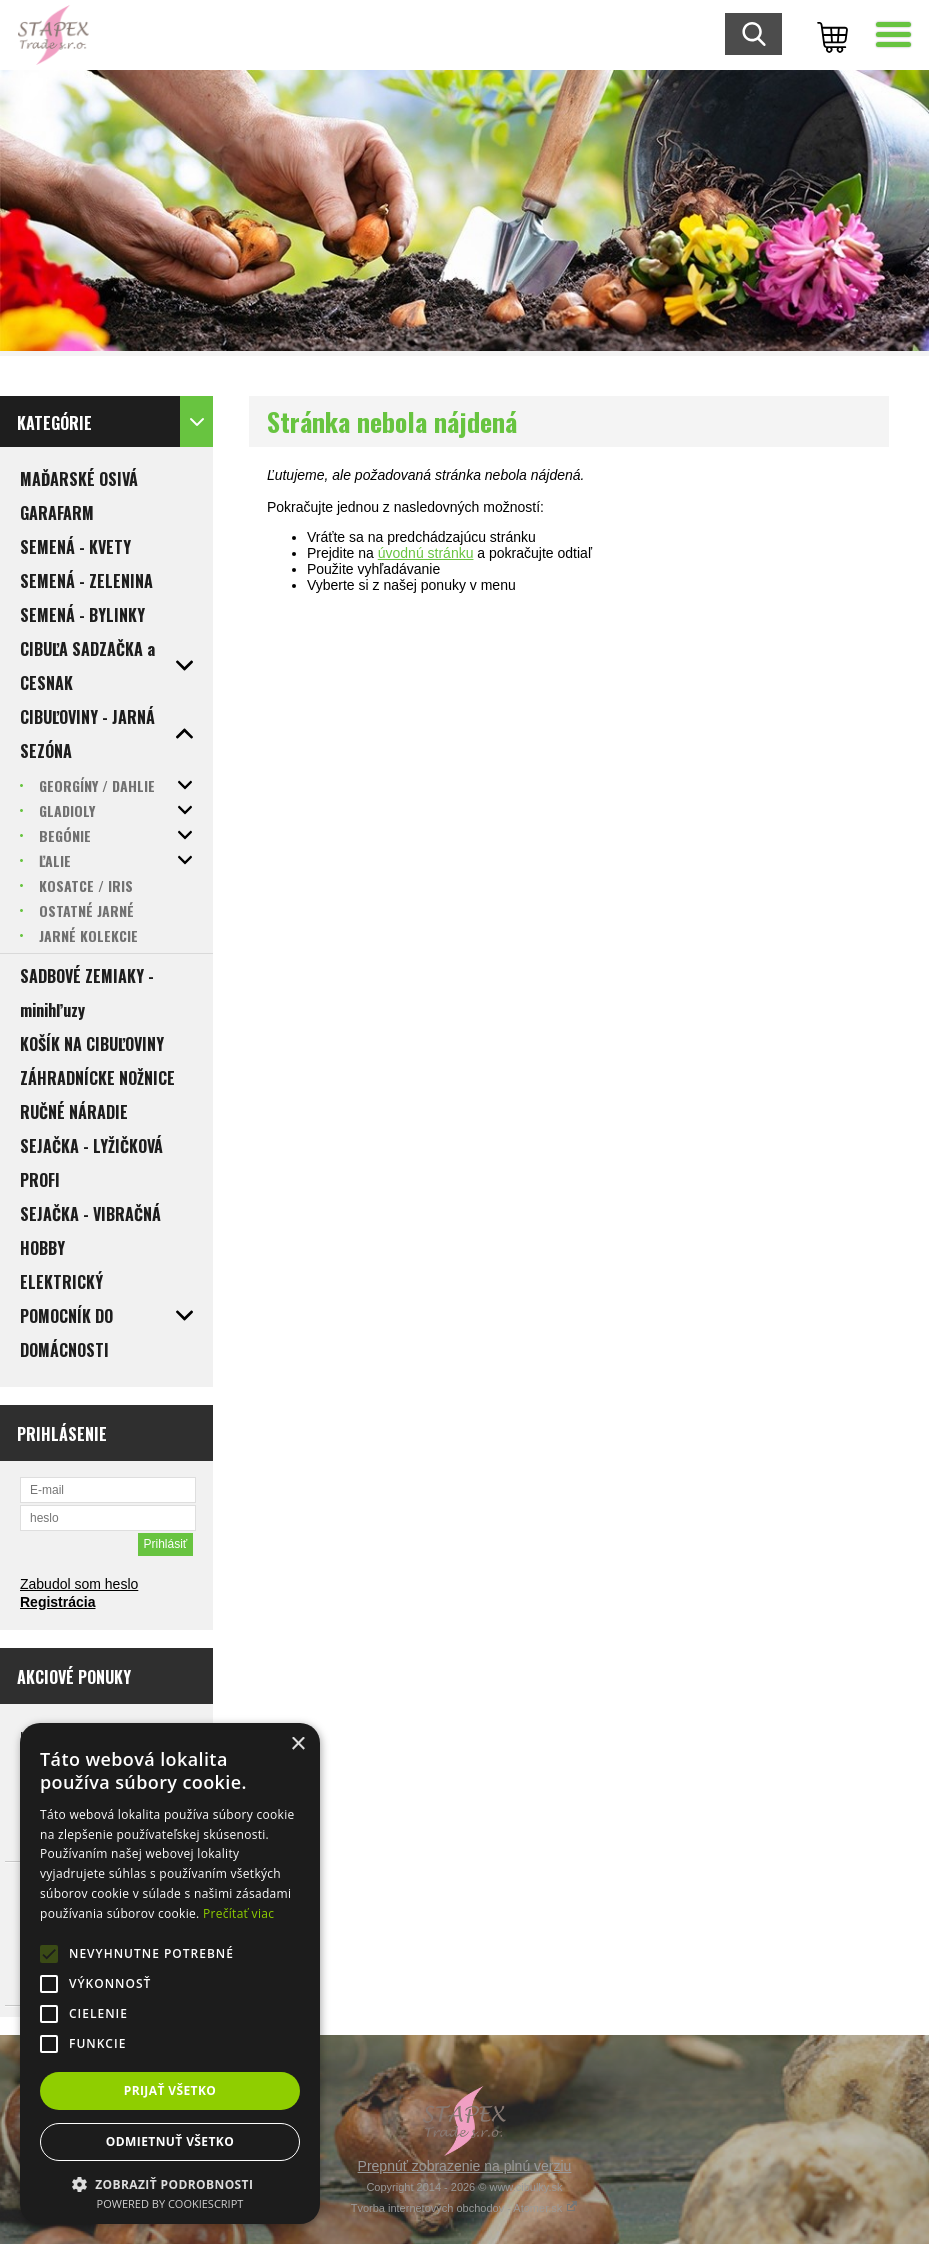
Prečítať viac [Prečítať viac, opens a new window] (238, 1913)
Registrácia (57, 1602)
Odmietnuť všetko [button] (170, 2141)
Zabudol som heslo (79, 1584)
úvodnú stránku (426, 553)
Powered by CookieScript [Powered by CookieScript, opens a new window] (170, 2203)
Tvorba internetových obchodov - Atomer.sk (465, 2208)
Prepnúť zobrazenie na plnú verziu (465, 2166)
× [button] (297, 1744)
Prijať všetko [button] (170, 2090)
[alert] (170, 1973)
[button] (170, 2183)
